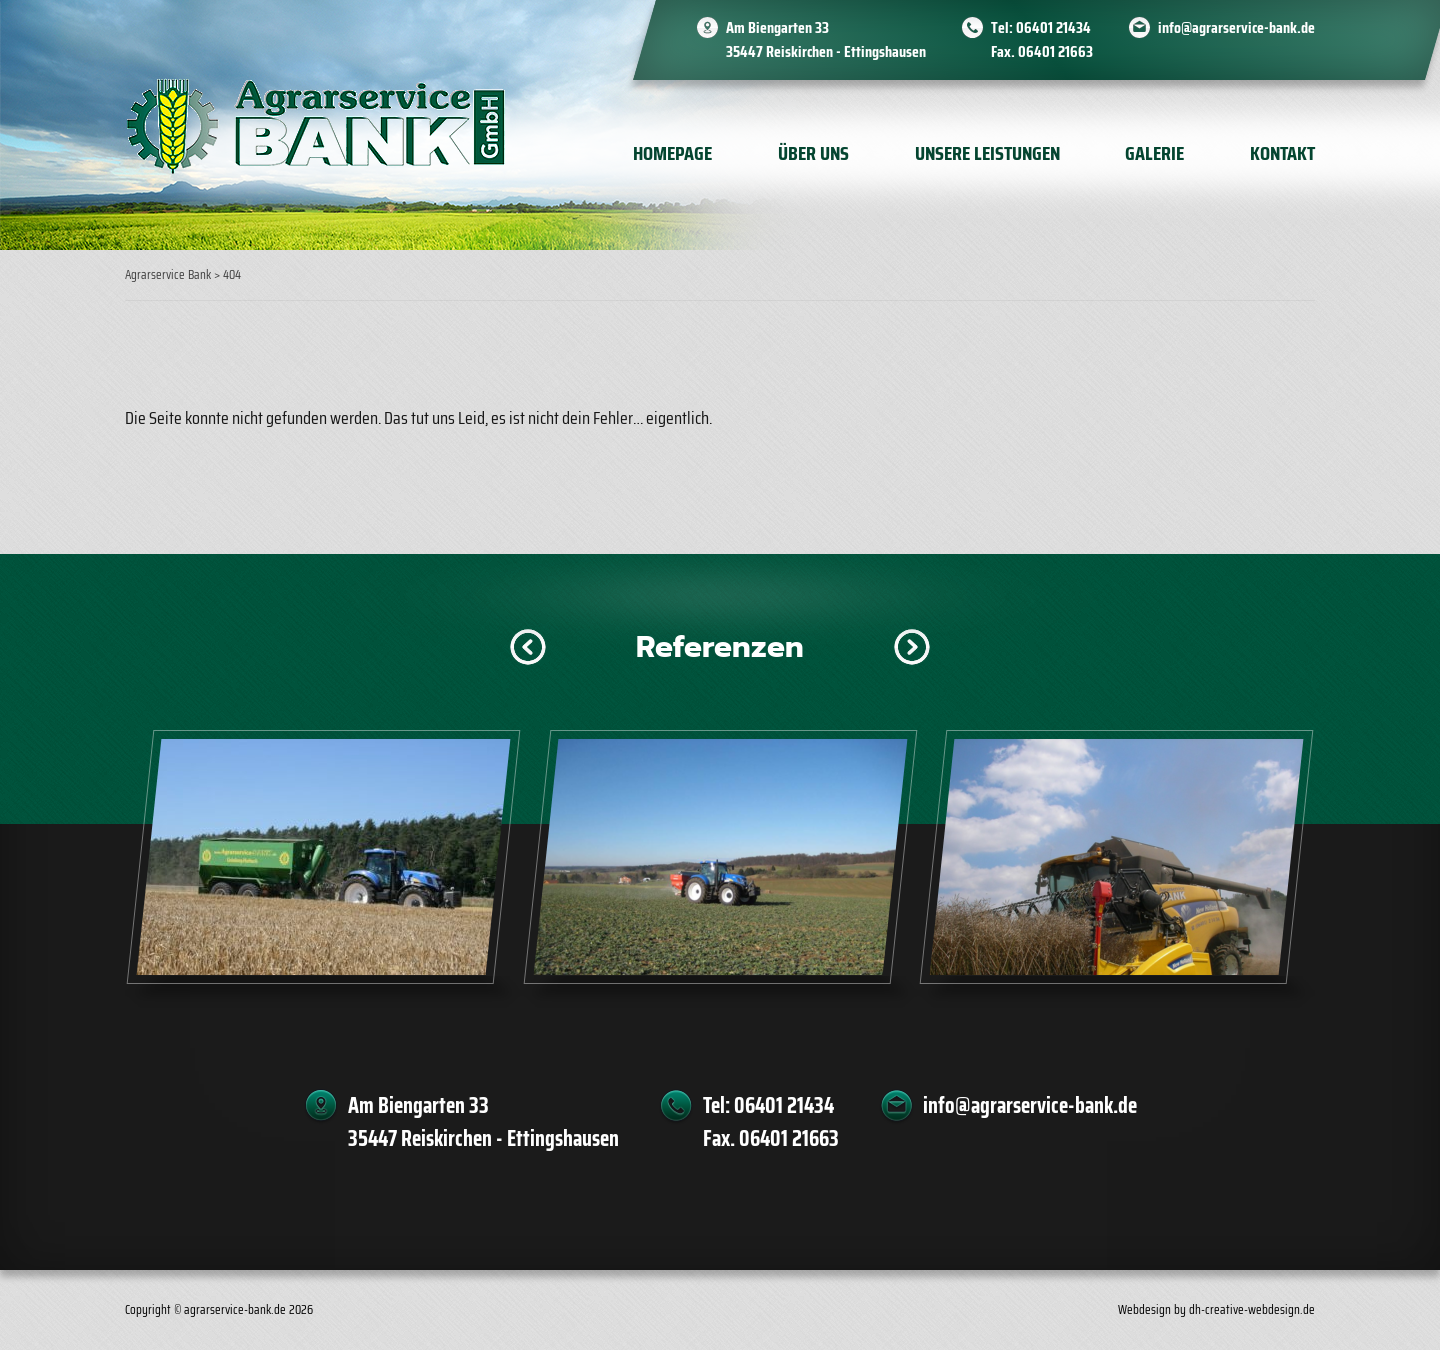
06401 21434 (1053, 27)
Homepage (672, 153)
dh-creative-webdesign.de (1252, 1309)
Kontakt (1282, 153)
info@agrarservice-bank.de (1236, 27)
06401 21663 (1055, 51)
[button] (528, 647)
